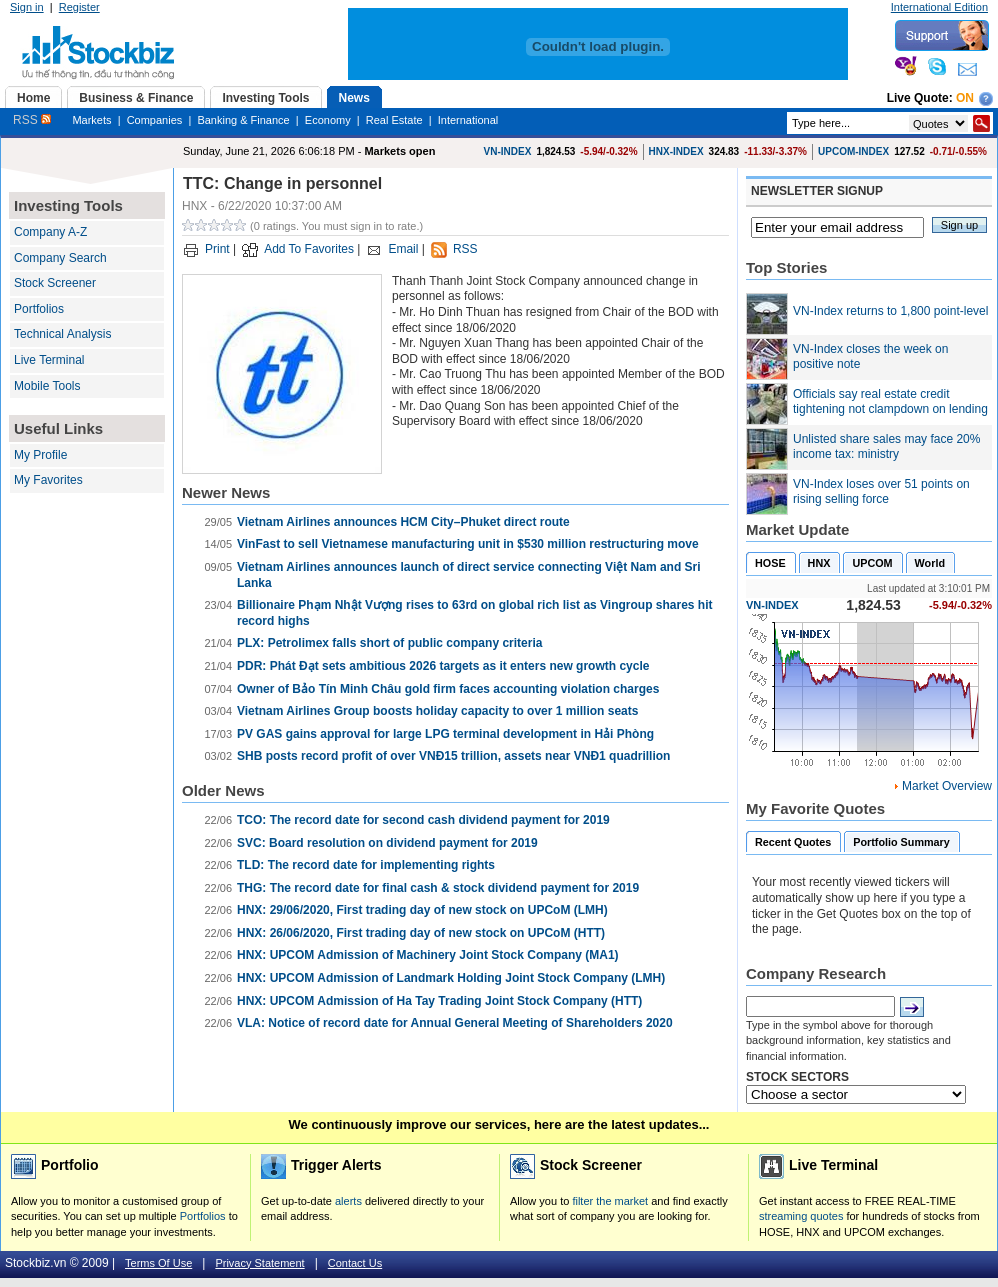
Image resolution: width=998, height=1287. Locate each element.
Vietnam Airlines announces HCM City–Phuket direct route (403, 522)
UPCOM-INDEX (853, 151)
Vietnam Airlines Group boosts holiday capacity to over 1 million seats (437, 711)
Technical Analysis (62, 334)
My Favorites (48, 480)
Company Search (60, 258)
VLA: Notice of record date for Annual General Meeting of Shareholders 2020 (455, 1023)
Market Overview (947, 786)
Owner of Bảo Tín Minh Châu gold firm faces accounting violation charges (448, 689)
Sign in (27, 7)
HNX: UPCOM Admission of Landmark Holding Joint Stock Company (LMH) (451, 978)
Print (217, 249)
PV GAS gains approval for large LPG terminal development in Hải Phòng (445, 734)
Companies (155, 120)
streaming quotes (801, 1216)
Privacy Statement (259, 1263)
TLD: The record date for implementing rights (366, 865)
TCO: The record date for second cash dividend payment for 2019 (423, 820)
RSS (32, 120)
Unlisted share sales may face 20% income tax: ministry (886, 447)
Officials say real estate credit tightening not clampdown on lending (890, 402)
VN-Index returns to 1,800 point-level (890, 311)
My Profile (40, 455)
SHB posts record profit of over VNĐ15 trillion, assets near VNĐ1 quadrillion (453, 756)
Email (403, 249)
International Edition (939, 7)
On (965, 98)
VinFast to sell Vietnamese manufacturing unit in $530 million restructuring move (468, 544)
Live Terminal (49, 360)
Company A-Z (50, 232)
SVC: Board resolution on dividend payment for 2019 (387, 843)
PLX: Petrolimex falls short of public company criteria (389, 643)
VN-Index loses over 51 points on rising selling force (881, 492)
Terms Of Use (158, 1263)
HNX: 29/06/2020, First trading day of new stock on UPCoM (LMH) (422, 910)
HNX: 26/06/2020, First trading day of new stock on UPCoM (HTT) (421, 933)
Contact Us (355, 1263)
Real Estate (394, 120)
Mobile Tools (47, 386)
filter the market (610, 1201)
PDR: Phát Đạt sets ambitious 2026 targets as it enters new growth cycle (443, 666)
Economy (328, 120)
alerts (348, 1201)
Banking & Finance (243, 120)
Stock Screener (55, 283)
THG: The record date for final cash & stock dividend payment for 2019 (438, 888)
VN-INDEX (508, 151)
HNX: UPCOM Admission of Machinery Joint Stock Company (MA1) (428, 955)
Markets (91, 120)
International (468, 120)
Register (79, 7)
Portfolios (39, 309)
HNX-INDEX (676, 151)
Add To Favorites (309, 249)
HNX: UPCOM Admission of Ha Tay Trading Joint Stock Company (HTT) (439, 1001)
